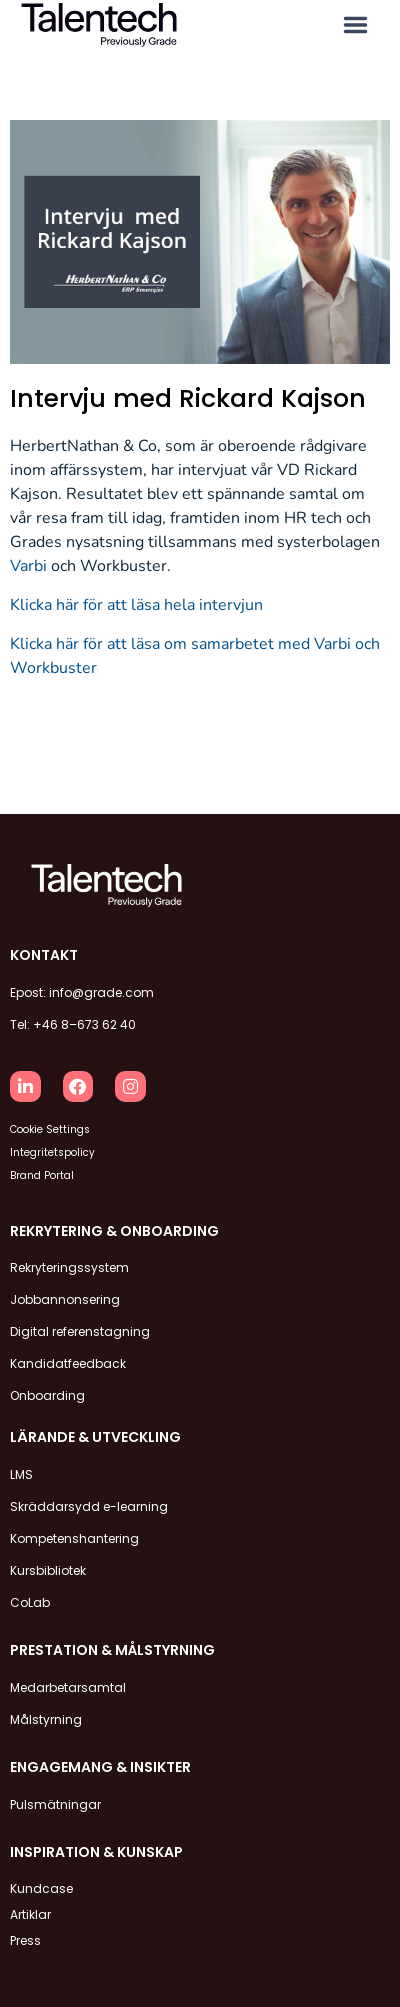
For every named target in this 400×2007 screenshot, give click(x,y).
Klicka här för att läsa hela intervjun (136, 605)
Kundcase (41, 1888)
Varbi (28, 566)
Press (25, 1940)
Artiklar (30, 1914)
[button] (355, 25)
